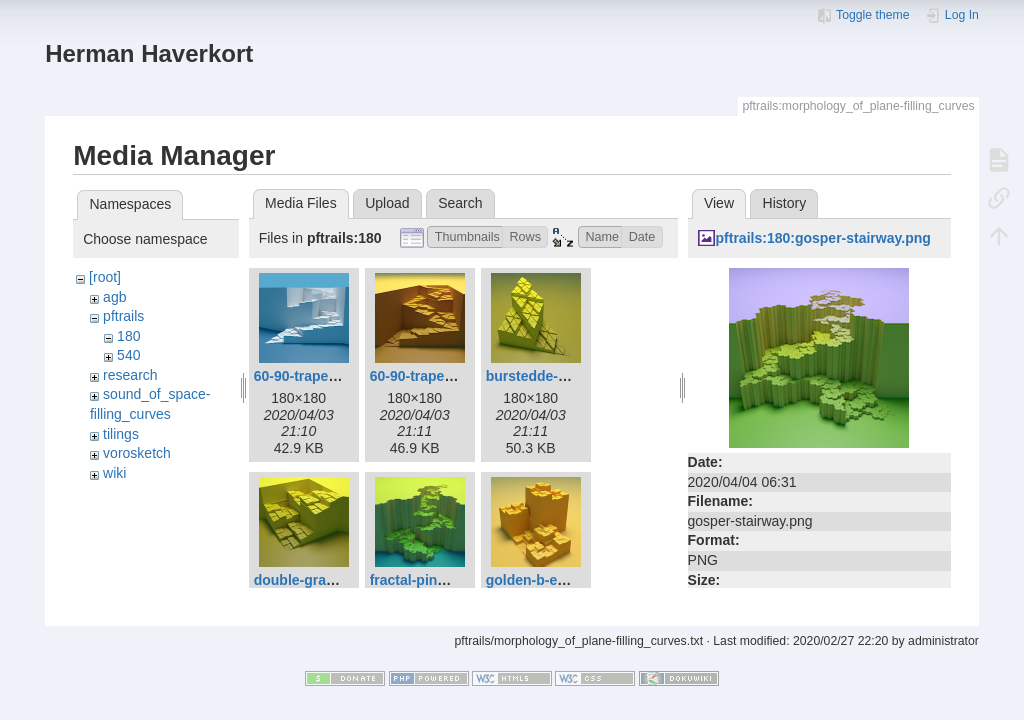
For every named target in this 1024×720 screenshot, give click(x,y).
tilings (121, 434)
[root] (105, 277)
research (130, 375)
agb (114, 297)
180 (128, 336)
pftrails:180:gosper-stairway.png (823, 238)
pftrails (123, 316)
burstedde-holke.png (555, 376)
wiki (114, 473)
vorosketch (137, 453)
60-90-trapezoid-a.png (326, 376)
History (785, 203)
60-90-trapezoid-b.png (442, 376)
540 (128, 355)
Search (460, 203)
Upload (387, 203)
